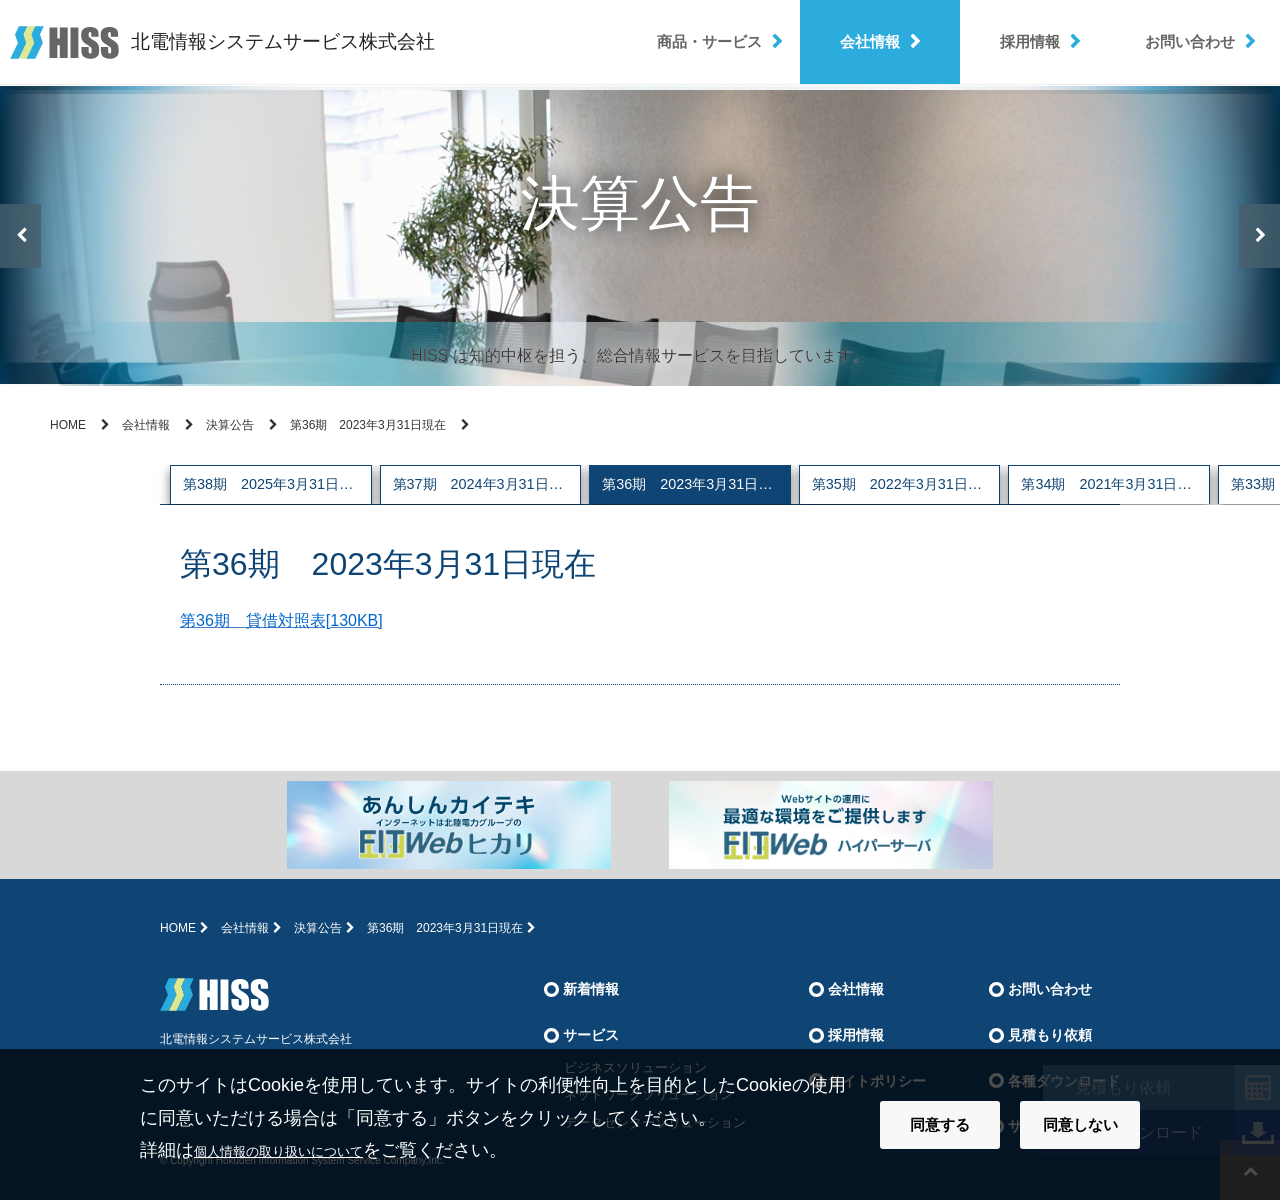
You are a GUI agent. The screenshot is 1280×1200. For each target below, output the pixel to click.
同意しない (1080, 1124)
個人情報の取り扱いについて (311, 1150)
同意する (940, 1124)
